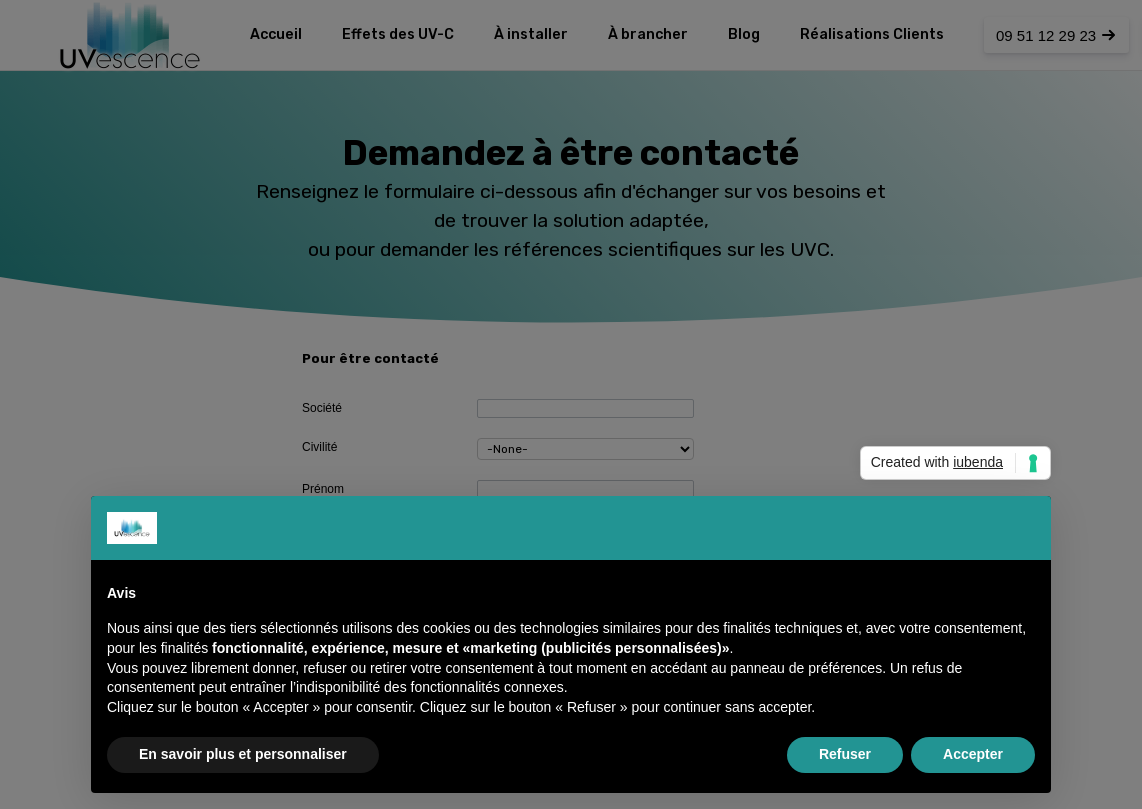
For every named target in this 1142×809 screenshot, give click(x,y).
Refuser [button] (845, 754)
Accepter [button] (973, 754)
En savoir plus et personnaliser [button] (243, 754)
